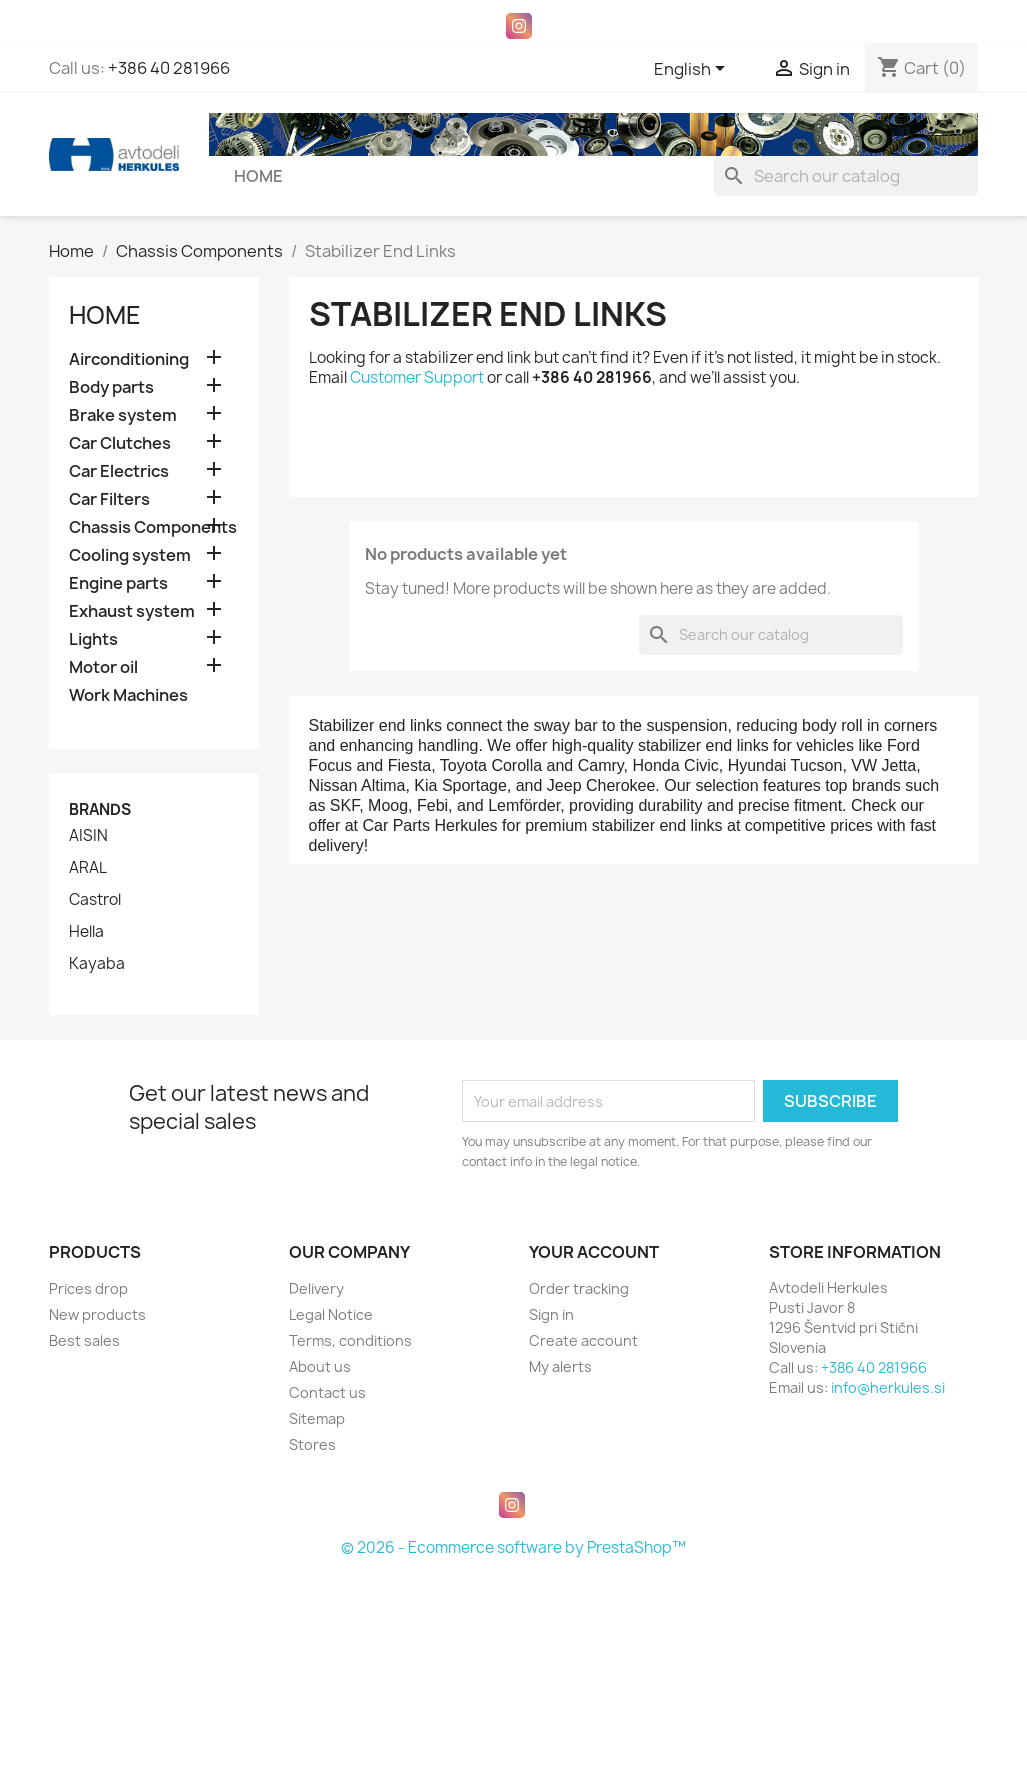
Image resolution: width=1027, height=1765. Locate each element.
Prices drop (88, 1288)
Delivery (316, 1288)
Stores (312, 1444)
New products (97, 1314)
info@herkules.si (888, 1387)
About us (320, 1366)
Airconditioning (129, 359)
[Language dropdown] (693, 70)
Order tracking (579, 1288)
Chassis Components (153, 527)
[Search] (846, 176)
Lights (93, 639)
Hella (86, 932)
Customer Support (417, 377)
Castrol (95, 900)
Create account (583, 1340)
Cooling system (130, 555)
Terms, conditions (350, 1340)
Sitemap (317, 1418)
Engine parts (118, 583)
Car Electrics (119, 471)
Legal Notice (331, 1314)
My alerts (560, 1366)
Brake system (123, 415)
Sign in (551, 1314)
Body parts (111, 387)
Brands (100, 809)
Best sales (84, 1340)
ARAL (88, 868)
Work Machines (128, 695)
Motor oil (103, 667)
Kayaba (97, 964)
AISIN (88, 836)
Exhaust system (132, 611)
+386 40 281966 (169, 68)
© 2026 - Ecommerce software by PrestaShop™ (513, 1547)
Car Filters (109, 499)
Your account (594, 1252)
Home (258, 176)
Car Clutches (120, 443)
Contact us (327, 1392)
